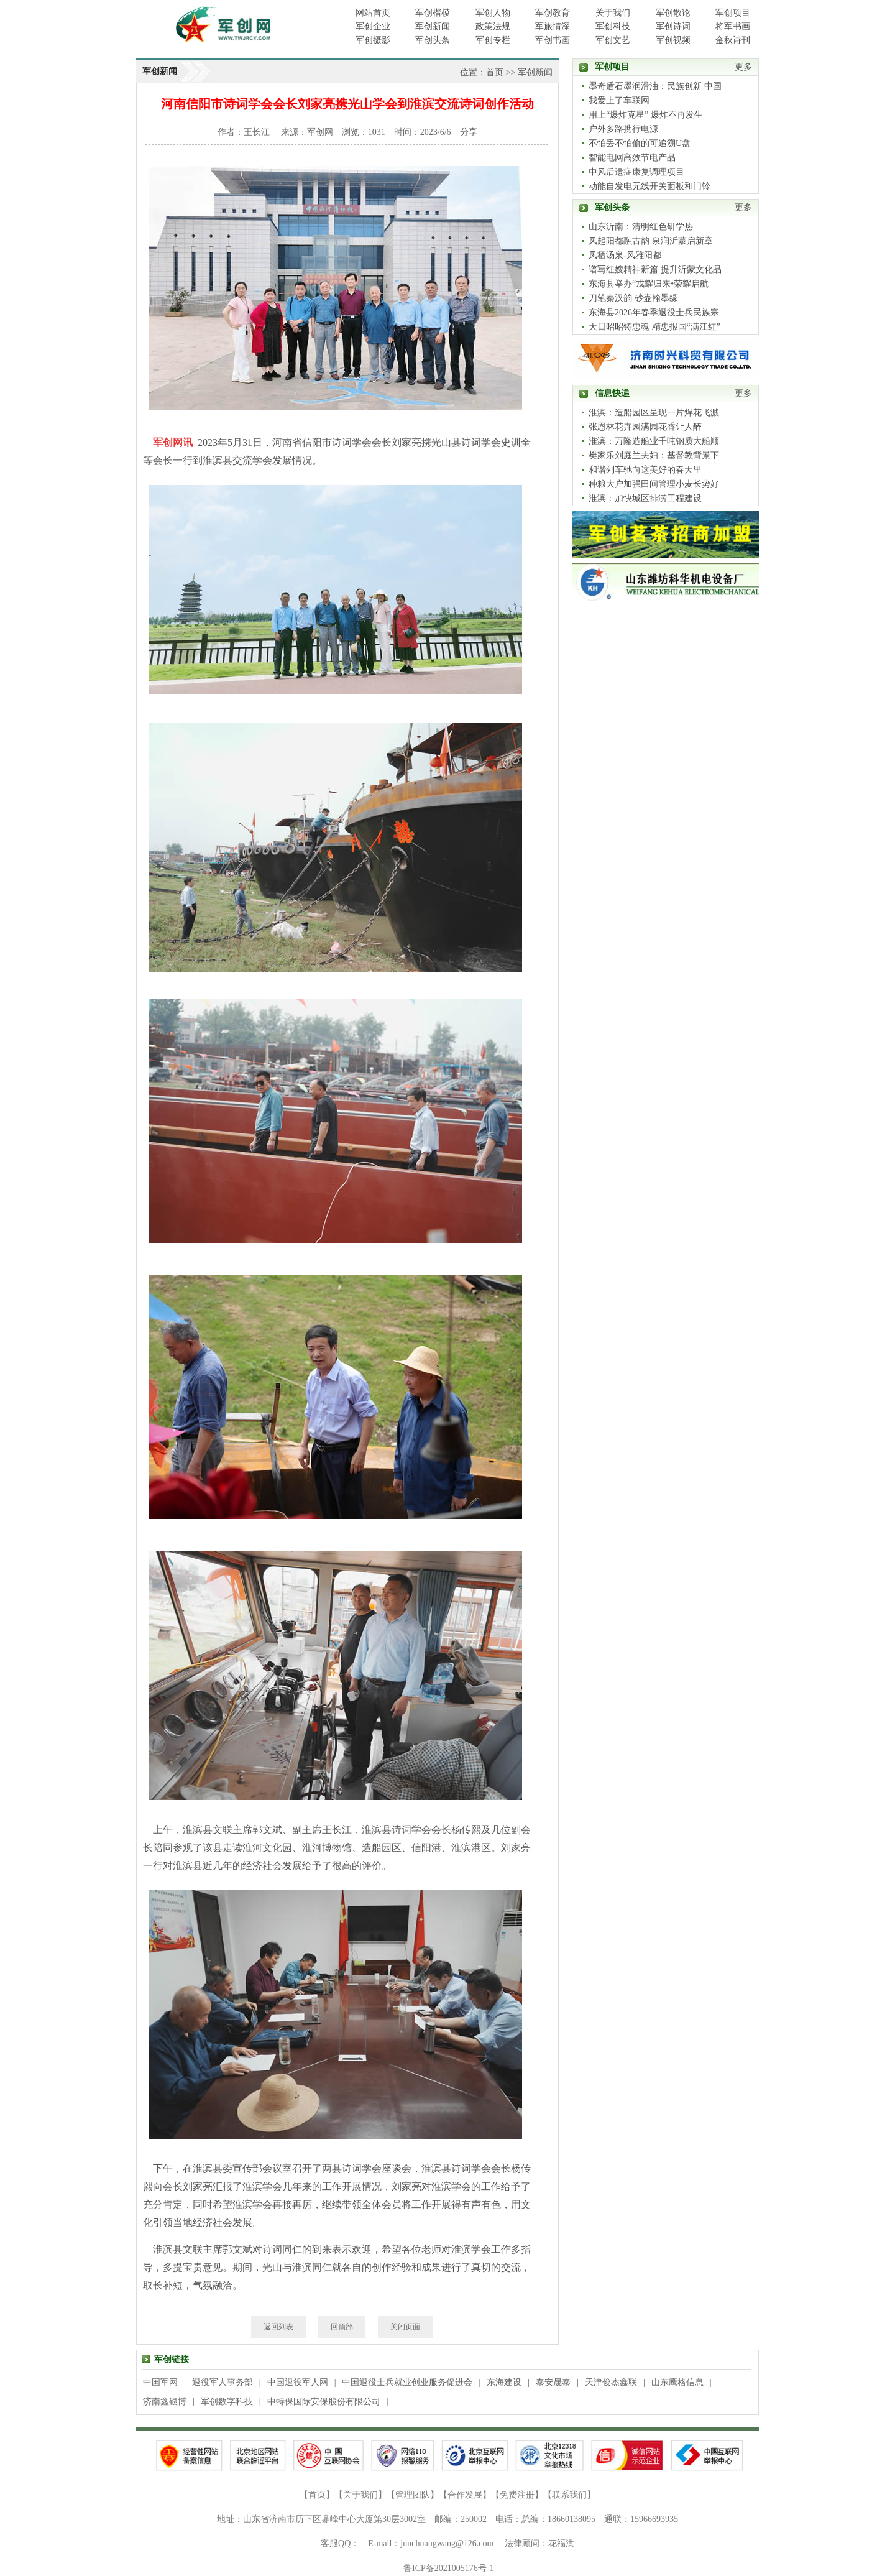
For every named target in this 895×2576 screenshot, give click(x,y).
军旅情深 (552, 26)
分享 (468, 132)
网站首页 (373, 12)
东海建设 (504, 2382)
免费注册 (517, 2495)
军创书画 (552, 40)
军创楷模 (432, 12)
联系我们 (569, 2495)
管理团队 (412, 2495)
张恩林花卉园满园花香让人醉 (645, 427)
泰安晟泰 (553, 2382)
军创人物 (492, 12)
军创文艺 (612, 40)
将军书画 (732, 26)
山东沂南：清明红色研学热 (641, 226)
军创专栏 (492, 40)
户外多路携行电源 (623, 129)
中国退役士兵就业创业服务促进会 (407, 2382)
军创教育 (552, 12)
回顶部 (342, 2326)
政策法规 (492, 26)
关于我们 (612, 12)
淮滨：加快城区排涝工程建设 (645, 498)
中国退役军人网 (297, 2382)
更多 (743, 67)
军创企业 (373, 26)
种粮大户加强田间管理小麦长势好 (654, 484)
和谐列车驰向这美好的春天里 (645, 469)
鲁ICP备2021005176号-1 (448, 2568)
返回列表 (278, 2326)
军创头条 (432, 40)
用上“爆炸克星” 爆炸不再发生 (646, 114)
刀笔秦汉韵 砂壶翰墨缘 (633, 298)
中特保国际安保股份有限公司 (323, 2401)
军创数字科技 (227, 2401)
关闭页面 (405, 2326)
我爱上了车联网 (619, 100)
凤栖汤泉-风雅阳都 (625, 255)
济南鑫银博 (164, 2401)
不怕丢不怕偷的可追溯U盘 (640, 143)
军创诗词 (673, 26)
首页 (494, 72)
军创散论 (673, 12)
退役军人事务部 (222, 2382)
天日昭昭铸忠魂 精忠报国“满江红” (654, 326)
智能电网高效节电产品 (632, 157)
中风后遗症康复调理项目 (636, 172)
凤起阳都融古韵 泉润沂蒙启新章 (651, 241)
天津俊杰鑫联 (611, 2382)
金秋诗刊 (732, 40)
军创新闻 (432, 26)
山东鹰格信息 (677, 2382)
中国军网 (160, 2382)
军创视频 (673, 40)
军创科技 (612, 26)
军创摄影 (373, 40)
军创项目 (732, 12)
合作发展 (465, 2495)
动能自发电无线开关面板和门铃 (649, 186)
